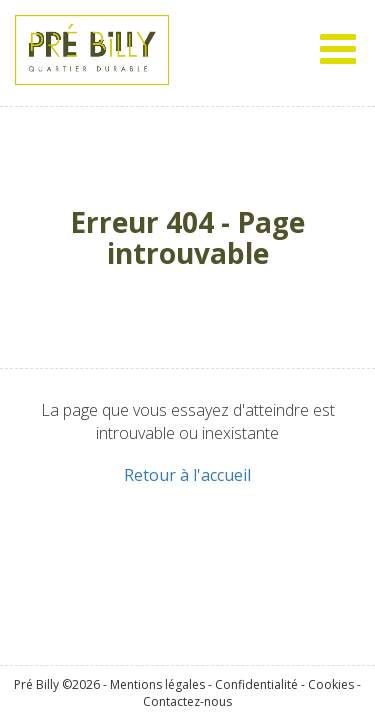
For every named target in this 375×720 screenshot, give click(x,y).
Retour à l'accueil (187, 475)
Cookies (331, 683)
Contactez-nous (187, 700)
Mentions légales (157, 683)
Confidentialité (256, 683)
